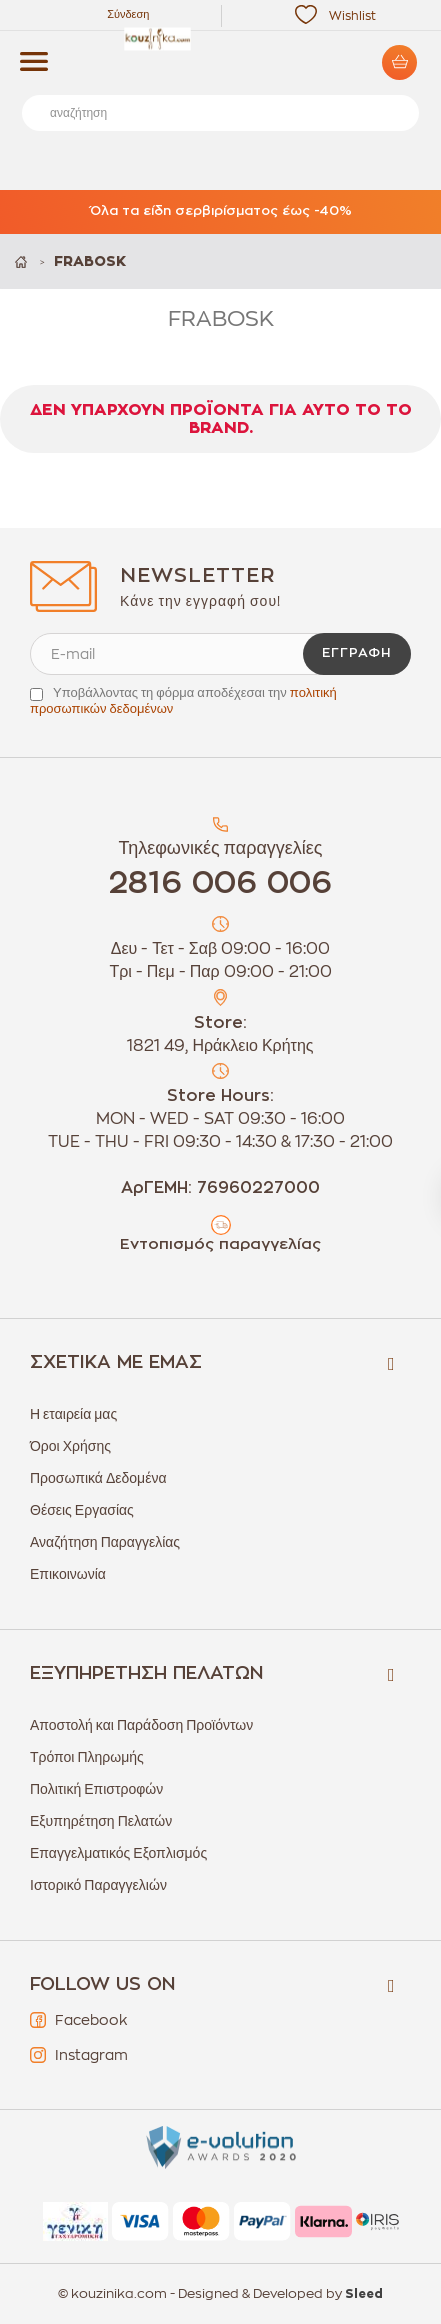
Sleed (364, 2294)
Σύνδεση (128, 14)
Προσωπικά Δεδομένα (98, 1478)
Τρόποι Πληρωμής (87, 1757)
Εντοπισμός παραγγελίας (220, 1244)
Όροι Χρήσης (70, 1446)
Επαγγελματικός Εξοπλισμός (118, 1853)
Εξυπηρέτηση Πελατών (101, 1821)
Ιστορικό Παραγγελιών (98, 1885)
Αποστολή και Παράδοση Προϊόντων (141, 1725)
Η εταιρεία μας (73, 1414)
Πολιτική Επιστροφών (96, 1789)
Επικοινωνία (68, 1574)
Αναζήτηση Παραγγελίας (105, 1542)
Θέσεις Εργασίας (82, 1510)
